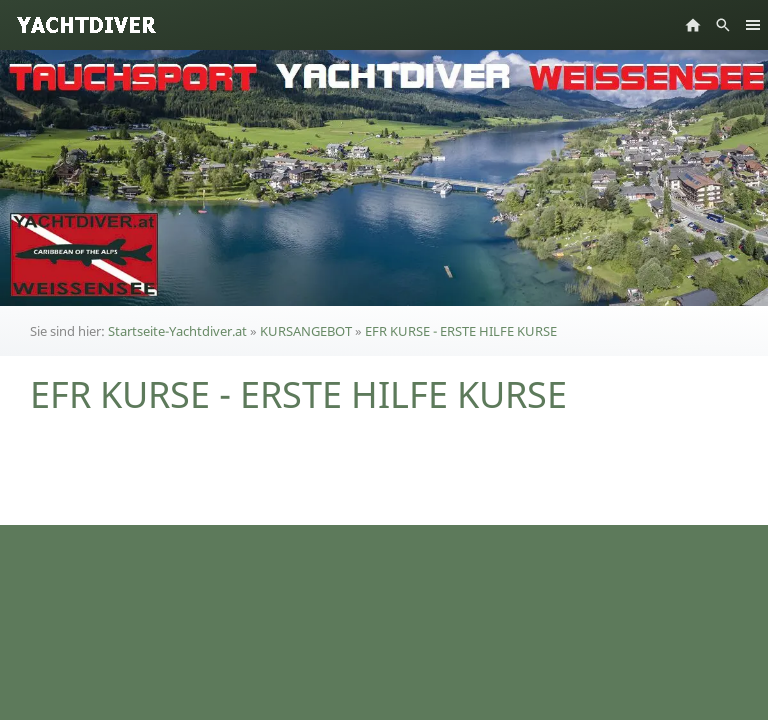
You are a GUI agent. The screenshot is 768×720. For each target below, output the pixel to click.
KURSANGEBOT (306, 331)
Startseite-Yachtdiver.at (177, 331)
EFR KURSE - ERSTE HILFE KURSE (461, 331)
